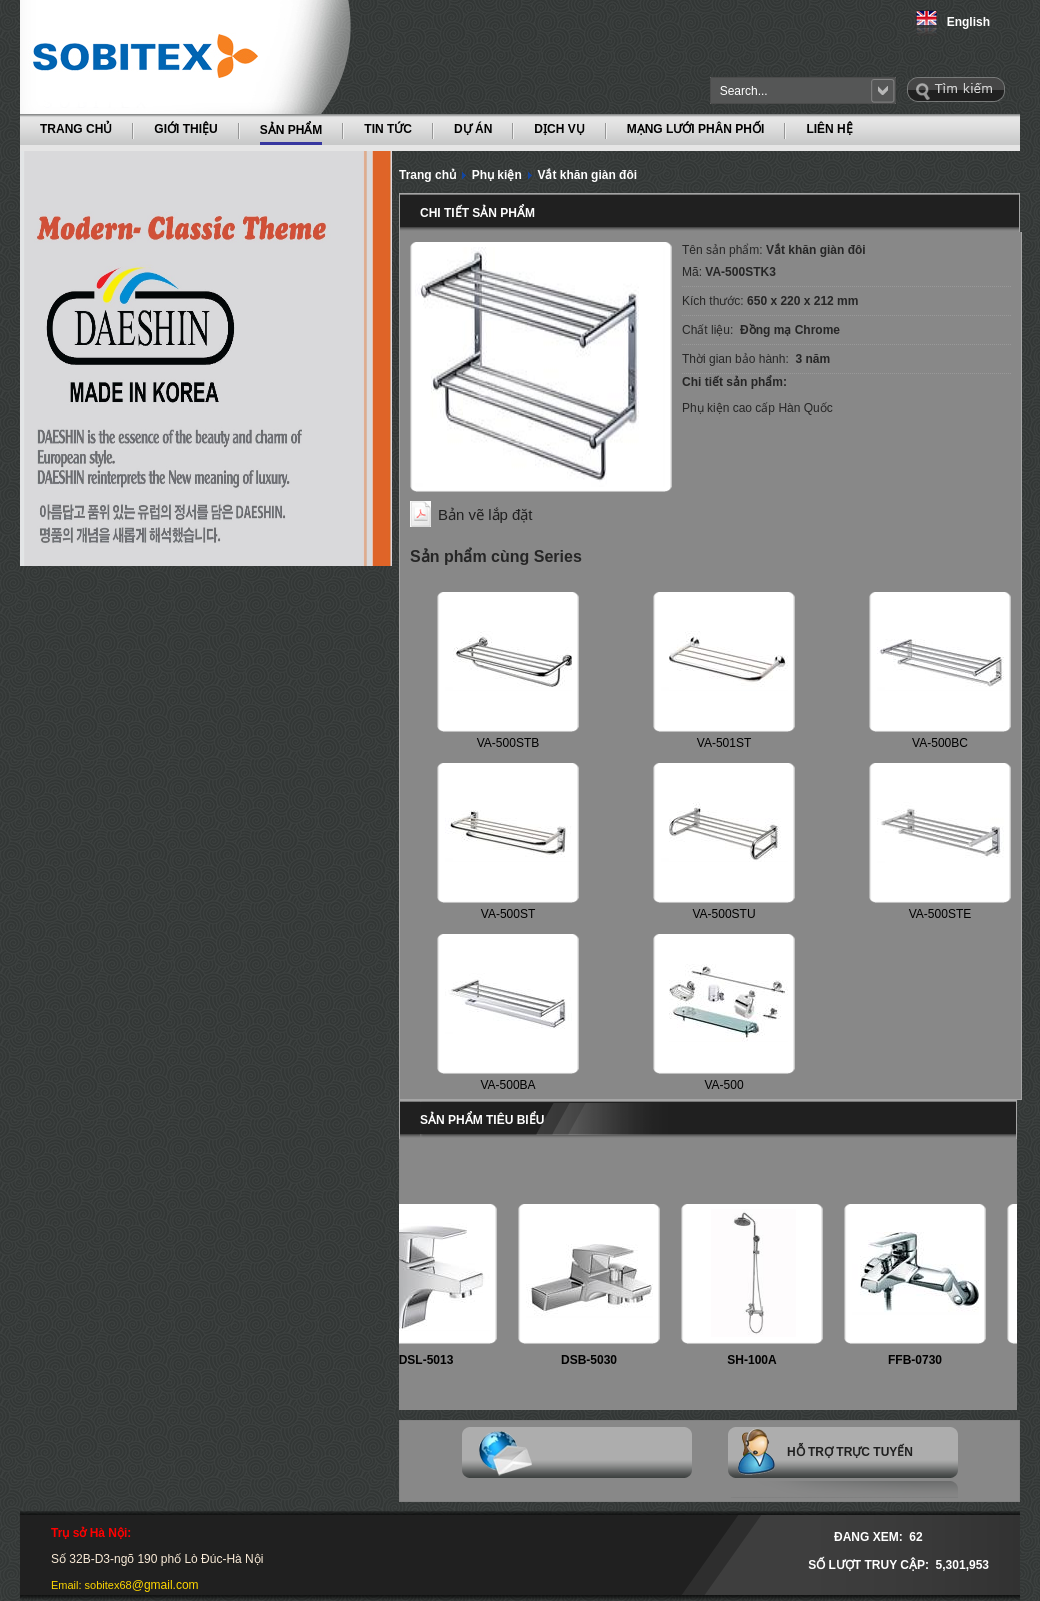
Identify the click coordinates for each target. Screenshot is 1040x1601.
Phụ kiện (497, 175)
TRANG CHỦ (76, 129)
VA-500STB (508, 743)
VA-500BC (940, 743)
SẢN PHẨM (291, 129)
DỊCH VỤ (559, 129)
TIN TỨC (388, 129)
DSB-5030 (596, 1360)
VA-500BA (507, 1085)
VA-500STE (940, 914)
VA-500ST (508, 914)
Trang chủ (427, 175)
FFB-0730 (922, 1360)
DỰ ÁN (473, 129)
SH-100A (758, 1360)
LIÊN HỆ (829, 129)
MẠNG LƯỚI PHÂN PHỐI (696, 129)
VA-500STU (723, 914)
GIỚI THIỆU (185, 129)
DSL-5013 (433, 1360)
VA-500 (723, 1085)
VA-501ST (724, 743)
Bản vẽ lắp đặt (485, 514)
